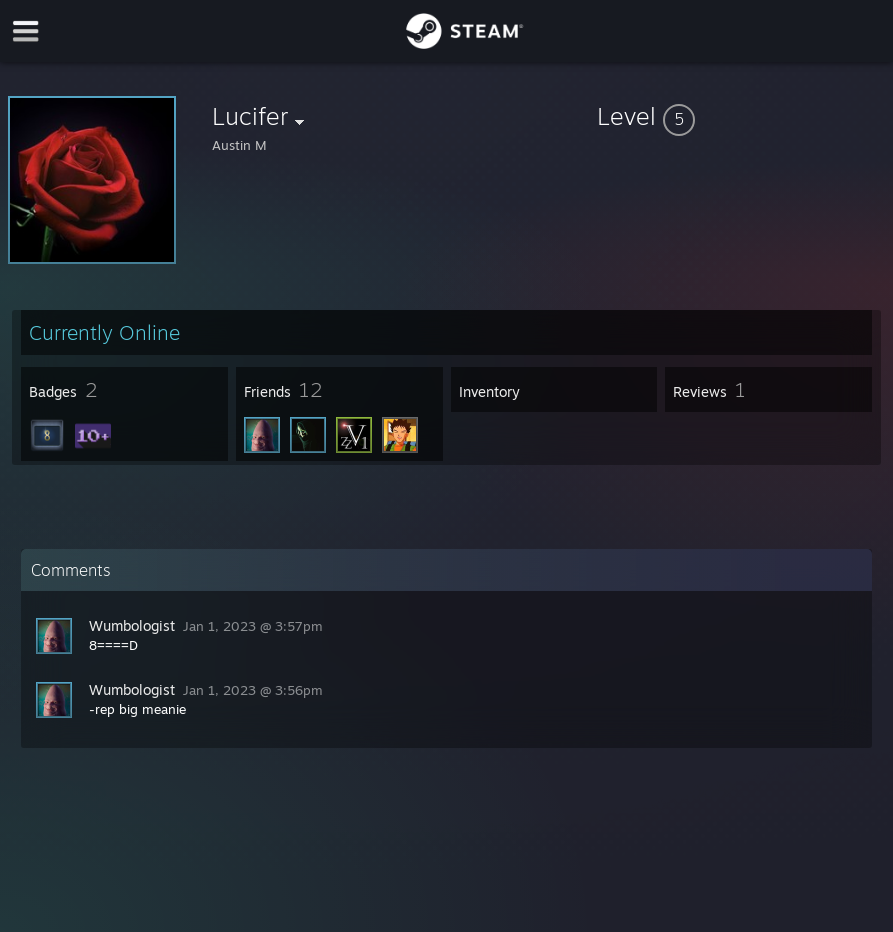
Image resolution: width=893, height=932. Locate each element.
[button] (741, 116)
